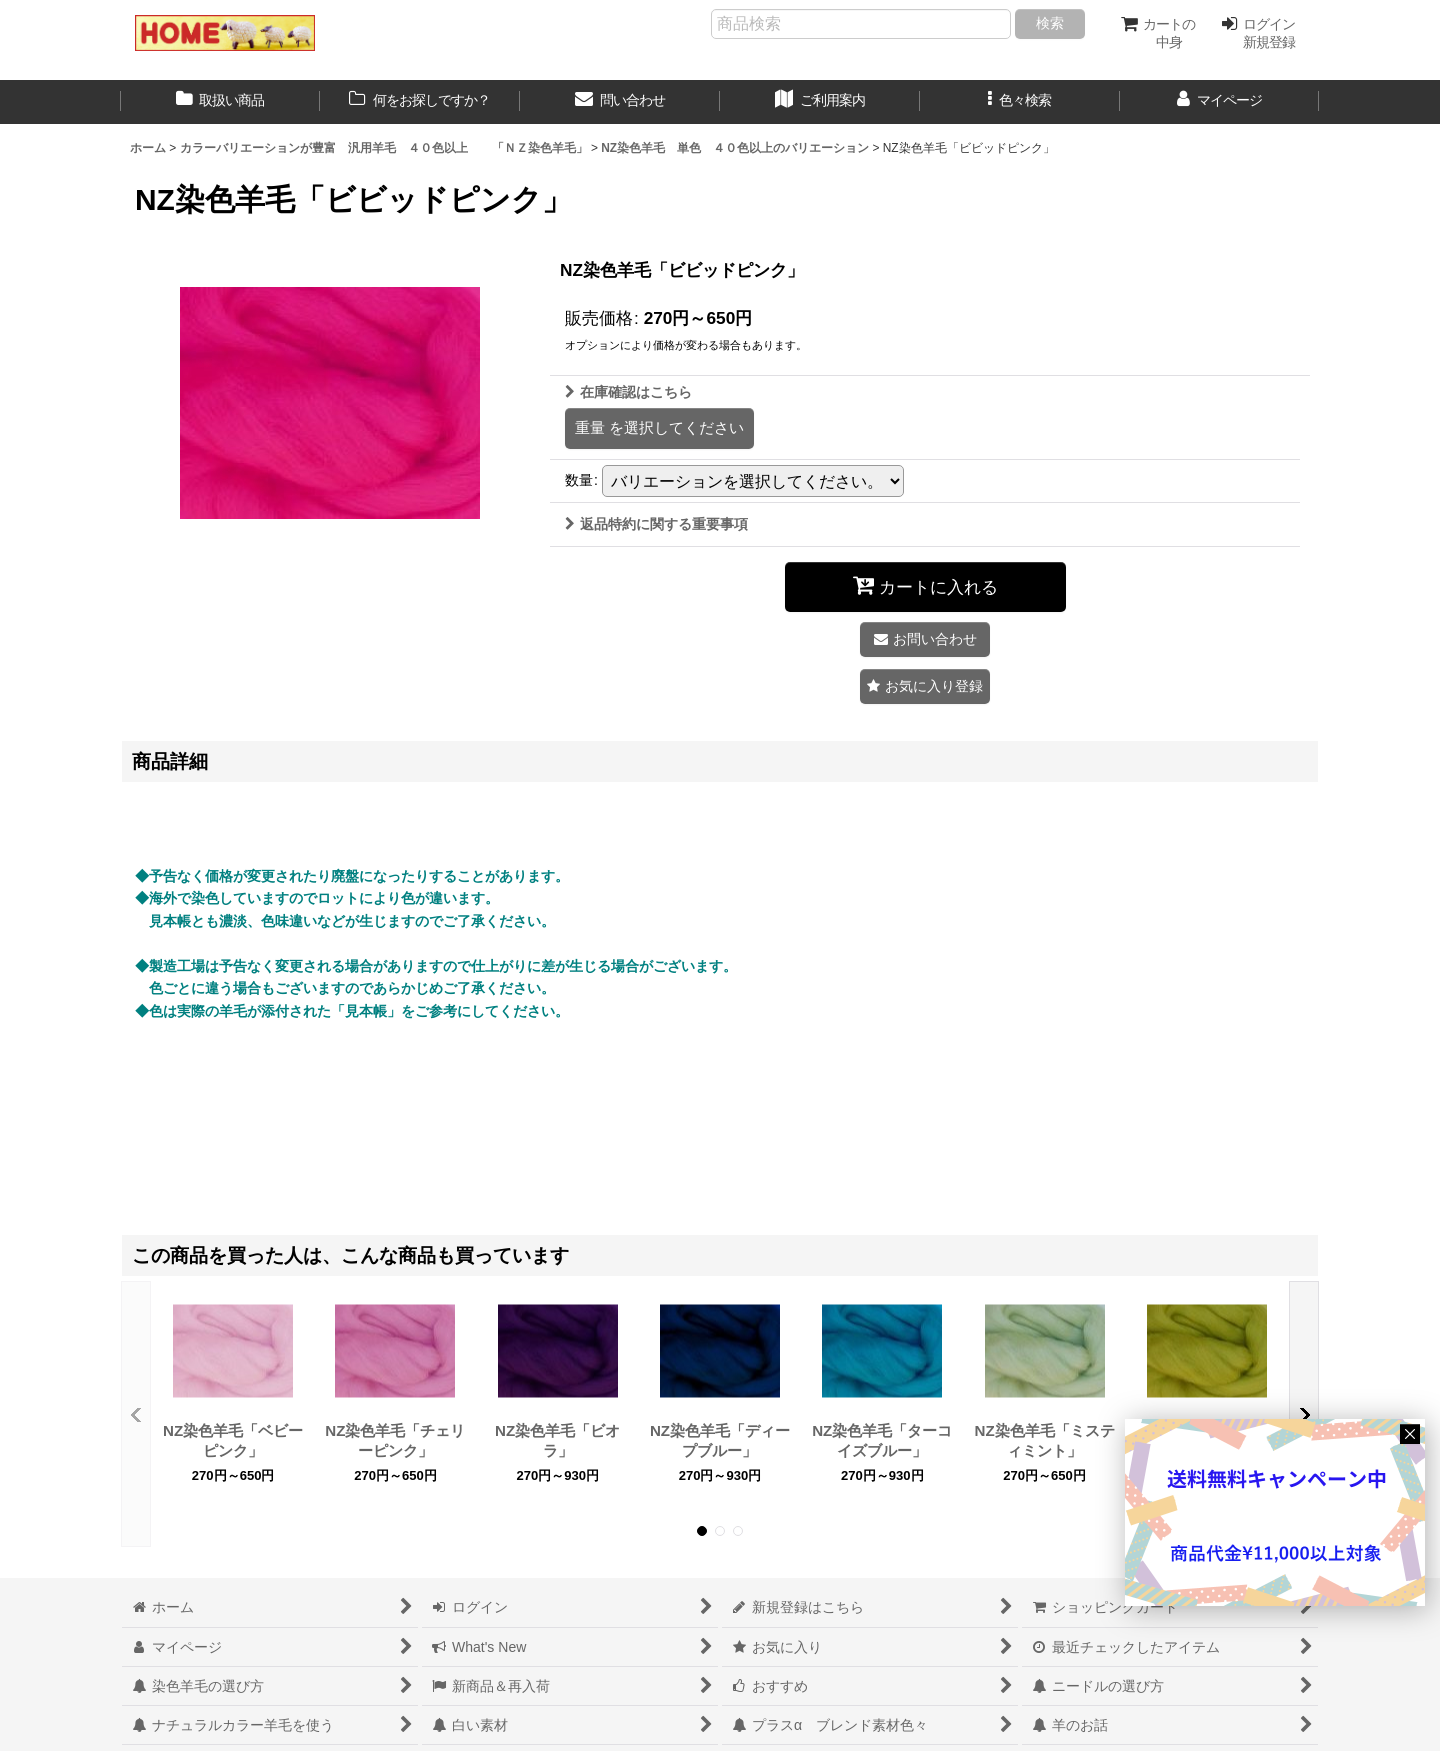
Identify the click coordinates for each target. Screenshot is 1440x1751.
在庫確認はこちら (628, 392)
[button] (1020, 102)
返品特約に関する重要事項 (656, 524)
